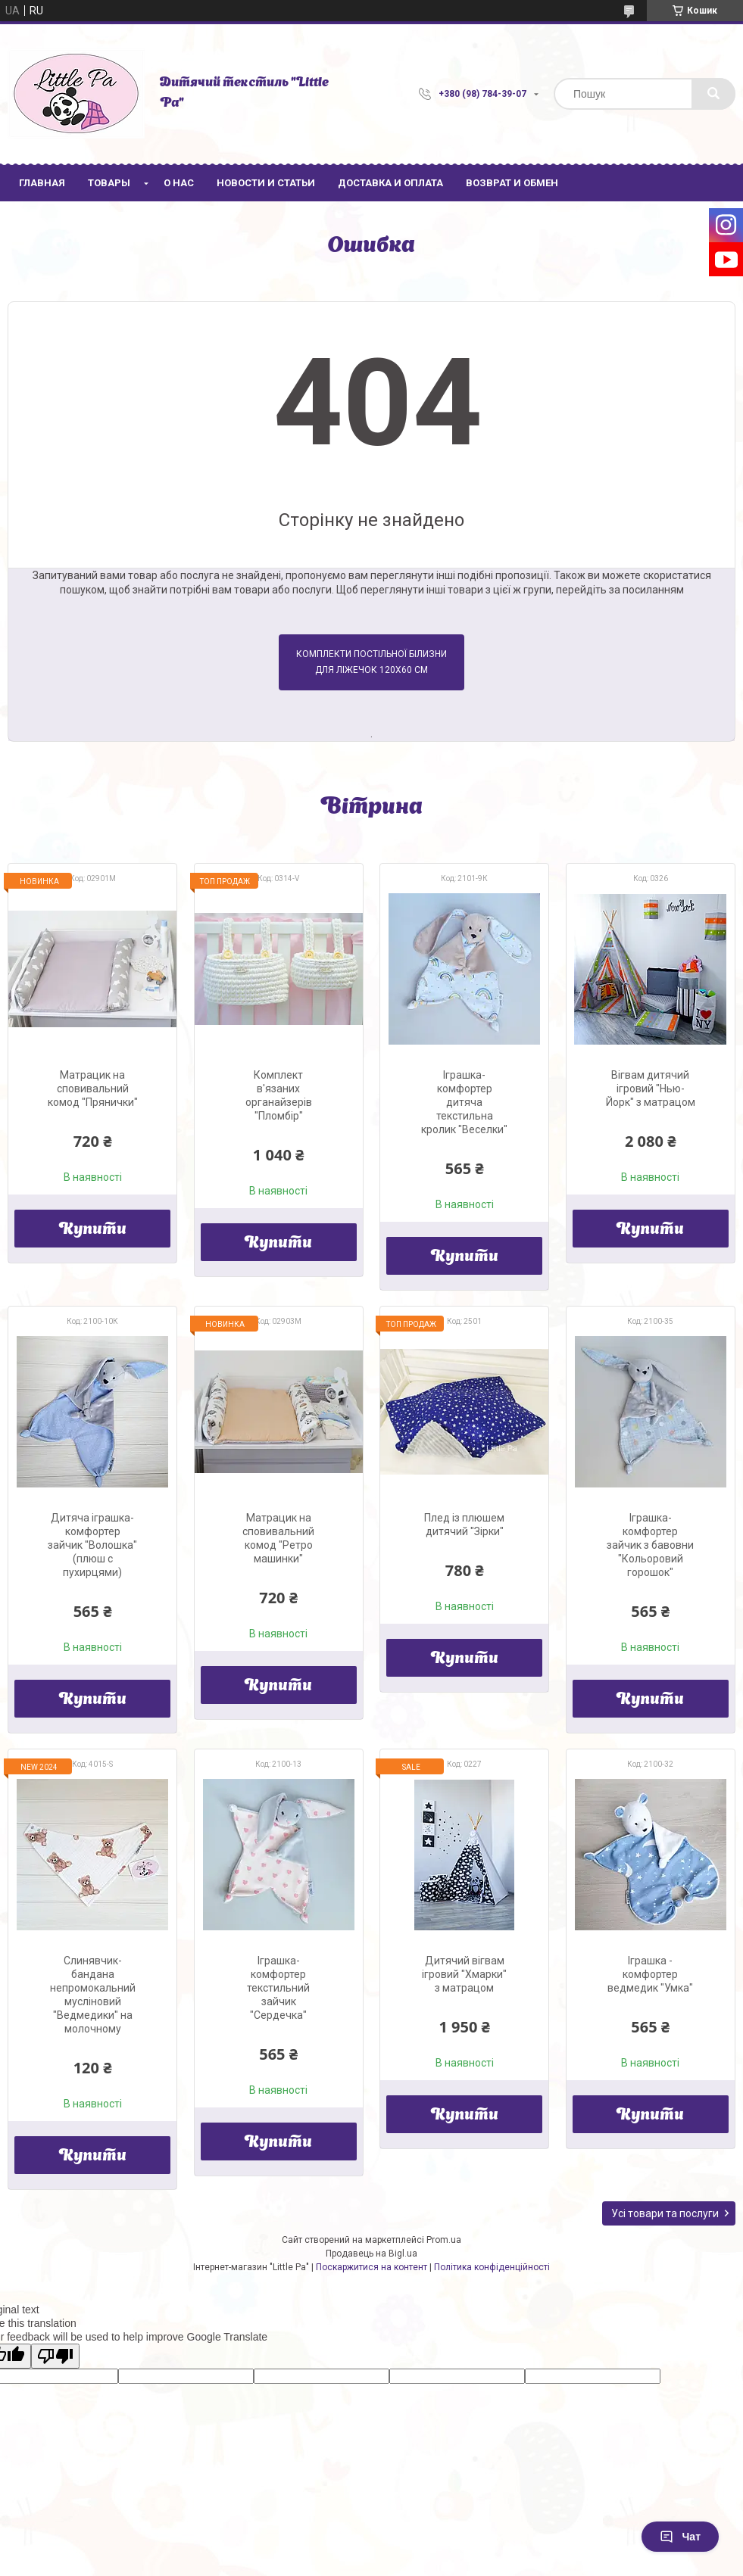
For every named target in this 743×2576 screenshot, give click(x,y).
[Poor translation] (55, 2356)
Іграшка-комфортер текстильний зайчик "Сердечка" (278, 1988)
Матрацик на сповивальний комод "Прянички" (93, 1088)
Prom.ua (443, 2240)
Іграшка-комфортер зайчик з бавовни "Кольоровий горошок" (650, 1545)
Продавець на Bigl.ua (371, 2253)
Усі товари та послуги (665, 2213)
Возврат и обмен (512, 182)
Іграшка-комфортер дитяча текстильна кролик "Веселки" (464, 1102)
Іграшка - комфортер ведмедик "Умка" (650, 1974)
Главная (42, 182)
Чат (680, 2536)
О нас (179, 182)
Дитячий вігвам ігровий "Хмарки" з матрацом (464, 1974)
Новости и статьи (266, 182)
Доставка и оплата (390, 182)
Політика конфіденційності (492, 2267)
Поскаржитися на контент (371, 2267)
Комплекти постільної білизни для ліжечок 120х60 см (371, 662)
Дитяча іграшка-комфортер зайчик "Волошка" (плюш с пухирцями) (92, 1545)
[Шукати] (713, 94)
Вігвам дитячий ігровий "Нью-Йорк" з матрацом (650, 1088)
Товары (109, 182)
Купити (92, 1230)
